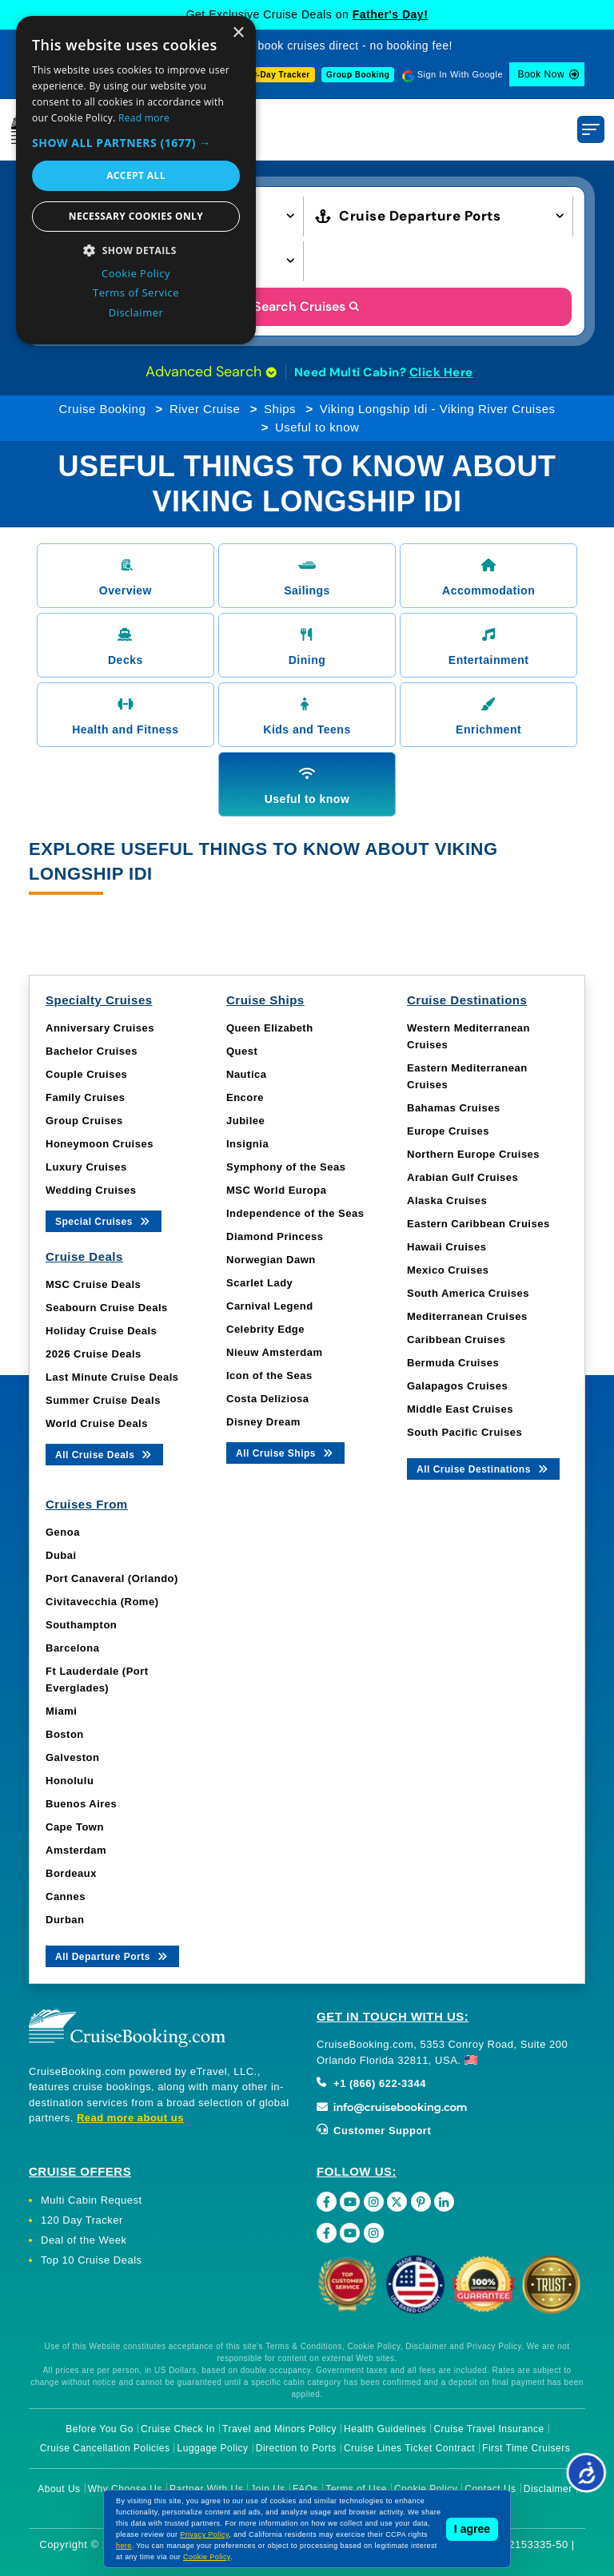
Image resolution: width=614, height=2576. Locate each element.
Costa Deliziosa (267, 1399)
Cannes (66, 1896)
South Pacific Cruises (464, 1432)
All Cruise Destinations (483, 1468)
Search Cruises (307, 306)
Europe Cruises (448, 1131)
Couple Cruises (86, 1074)
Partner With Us (206, 2489)
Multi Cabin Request (91, 2200)
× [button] (238, 33)
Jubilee (245, 1121)
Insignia (247, 1144)
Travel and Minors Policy (279, 2429)
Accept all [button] (135, 175)
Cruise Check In (178, 2429)
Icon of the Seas (269, 1375)
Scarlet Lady (259, 1283)
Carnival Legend (269, 1306)
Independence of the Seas (295, 1213)
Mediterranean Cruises (467, 1316)
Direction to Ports (296, 2448)
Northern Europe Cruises (473, 1154)
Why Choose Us (125, 2489)
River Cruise (205, 408)
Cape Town (75, 1827)
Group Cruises (84, 1121)
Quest (241, 1051)
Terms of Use (356, 2489)
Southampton (81, 1625)
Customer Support (374, 2131)
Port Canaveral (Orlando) (112, 1578)
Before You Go (100, 2429)
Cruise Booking (102, 408)
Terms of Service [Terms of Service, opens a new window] (136, 292)
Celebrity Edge (265, 1329)
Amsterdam (76, 1850)
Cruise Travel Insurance (488, 2429)
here (124, 2546)
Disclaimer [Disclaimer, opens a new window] (136, 312)
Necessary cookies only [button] (136, 216)
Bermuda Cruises (453, 1363)
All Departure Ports (112, 1955)
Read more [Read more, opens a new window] (143, 118)
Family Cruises (86, 1097)
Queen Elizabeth (269, 1028)
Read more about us (130, 2118)
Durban (65, 1920)
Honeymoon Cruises (100, 1144)
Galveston (72, 1757)
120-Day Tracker (275, 74)
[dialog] (136, 180)
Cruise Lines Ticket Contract (409, 2448)
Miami (61, 1711)
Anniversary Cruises (100, 1028)
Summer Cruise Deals (103, 1400)
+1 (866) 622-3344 (371, 2083)
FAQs (305, 2489)
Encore (245, 1097)
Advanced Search (211, 371)
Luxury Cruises (86, 1167)
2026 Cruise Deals (94, 1354)
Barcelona (72, 1648)
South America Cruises (468, 1293)
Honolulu (70, 1781)
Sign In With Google (460, 74)
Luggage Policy (213, 2448)
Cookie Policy (425, 2489)
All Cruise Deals (104, 1454)
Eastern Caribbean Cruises (478, 1224)
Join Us (267, 2489)
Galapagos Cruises (457, 1386)
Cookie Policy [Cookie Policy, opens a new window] (136, 273)
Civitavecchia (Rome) (102, 1602)
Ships (280, 408)
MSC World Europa (276, 1190)
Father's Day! (391, 14)
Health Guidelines (385, 2429)
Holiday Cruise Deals (101, 1331)
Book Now (540, 74)
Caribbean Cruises (456, 1340)
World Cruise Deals (97, 1423)
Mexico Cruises (447, 1270)
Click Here (441, 372)
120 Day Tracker (82, 2220)
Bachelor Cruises (92, 1051)
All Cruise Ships (285, 1452)
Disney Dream (263, 1422)
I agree (472, 2528)
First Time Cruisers (526, 2448)
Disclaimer (548, 2489)
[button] (136, 142)
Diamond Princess (274, 1236)
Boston (65, 1734)
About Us (59, 2489)
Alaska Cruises (447, 1201)
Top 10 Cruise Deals (91, 2260)
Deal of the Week (83, 2240)
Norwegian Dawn (271, 1260)
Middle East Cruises (460, 1409)
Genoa (63, 1532)
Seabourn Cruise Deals (107, 1308)
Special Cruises (103, 1220)
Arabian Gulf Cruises (462, 1177)
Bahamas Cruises (453, 1108)
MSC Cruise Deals (93, 1284)
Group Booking (357, 74)
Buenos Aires (81, 1804)
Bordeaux (71, 1873)
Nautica (246, 1074)
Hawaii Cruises (447, 1247)
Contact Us (490, 2489)
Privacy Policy (204, 2534)
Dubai (61, 1555)
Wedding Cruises (91, 1190)
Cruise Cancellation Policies (105, 2448)
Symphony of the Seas (285, 1167)
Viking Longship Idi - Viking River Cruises (438, 408)
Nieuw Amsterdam (274, 1352)
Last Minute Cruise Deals (112, 1377)
